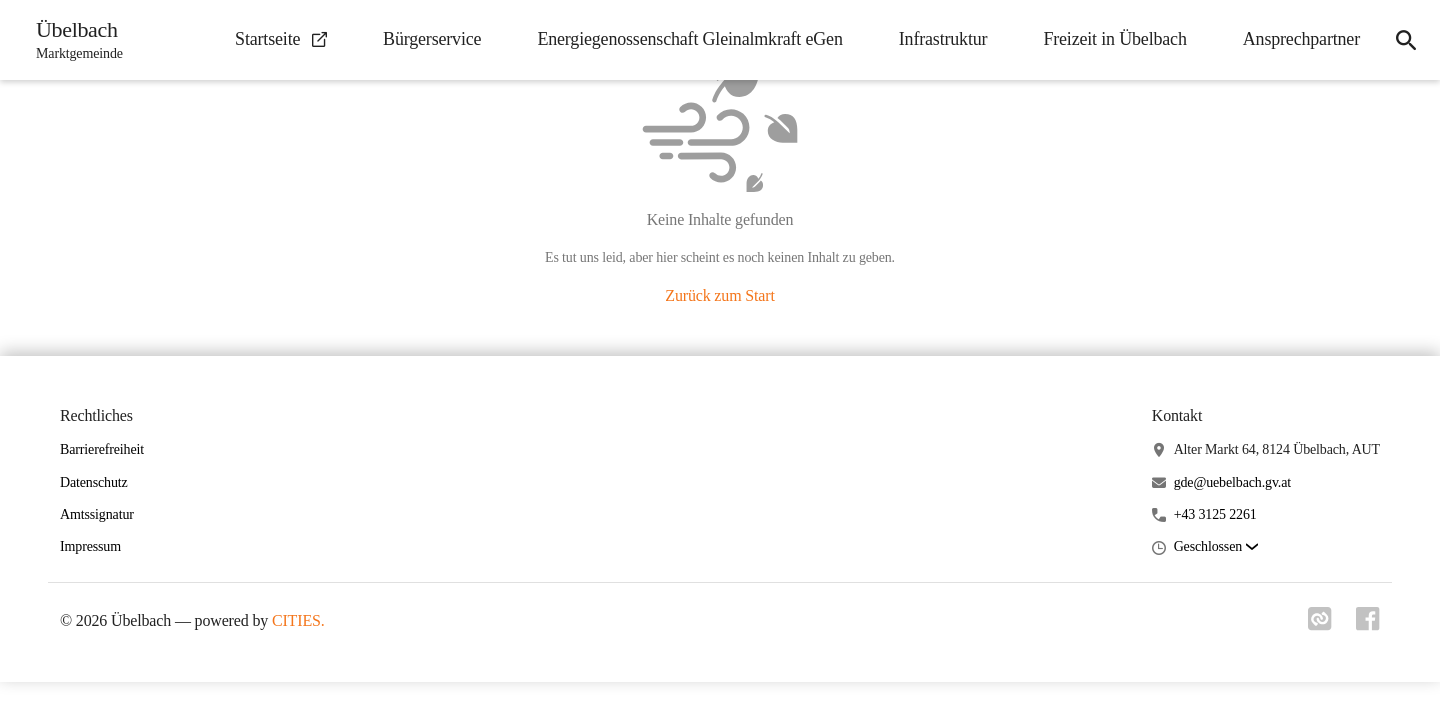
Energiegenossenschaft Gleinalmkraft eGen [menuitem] (689, 39)
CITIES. (298, 620)
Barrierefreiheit (102, 449)
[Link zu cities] (1320, 625)
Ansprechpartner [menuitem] (1301, 39)
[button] (1216, 547)
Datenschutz (94, 482)
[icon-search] (1406, 40)
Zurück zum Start (719, 295)
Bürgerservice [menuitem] (432, 39)
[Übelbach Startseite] (73, 40)
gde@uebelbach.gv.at (1232, 482)
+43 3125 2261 (1215, 514)
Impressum (90, 546)
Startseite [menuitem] (281, 39)
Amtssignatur (97, 514)
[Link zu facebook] (1368, 625)
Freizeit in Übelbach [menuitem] (1114, 39)
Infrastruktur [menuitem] (943, 39)
